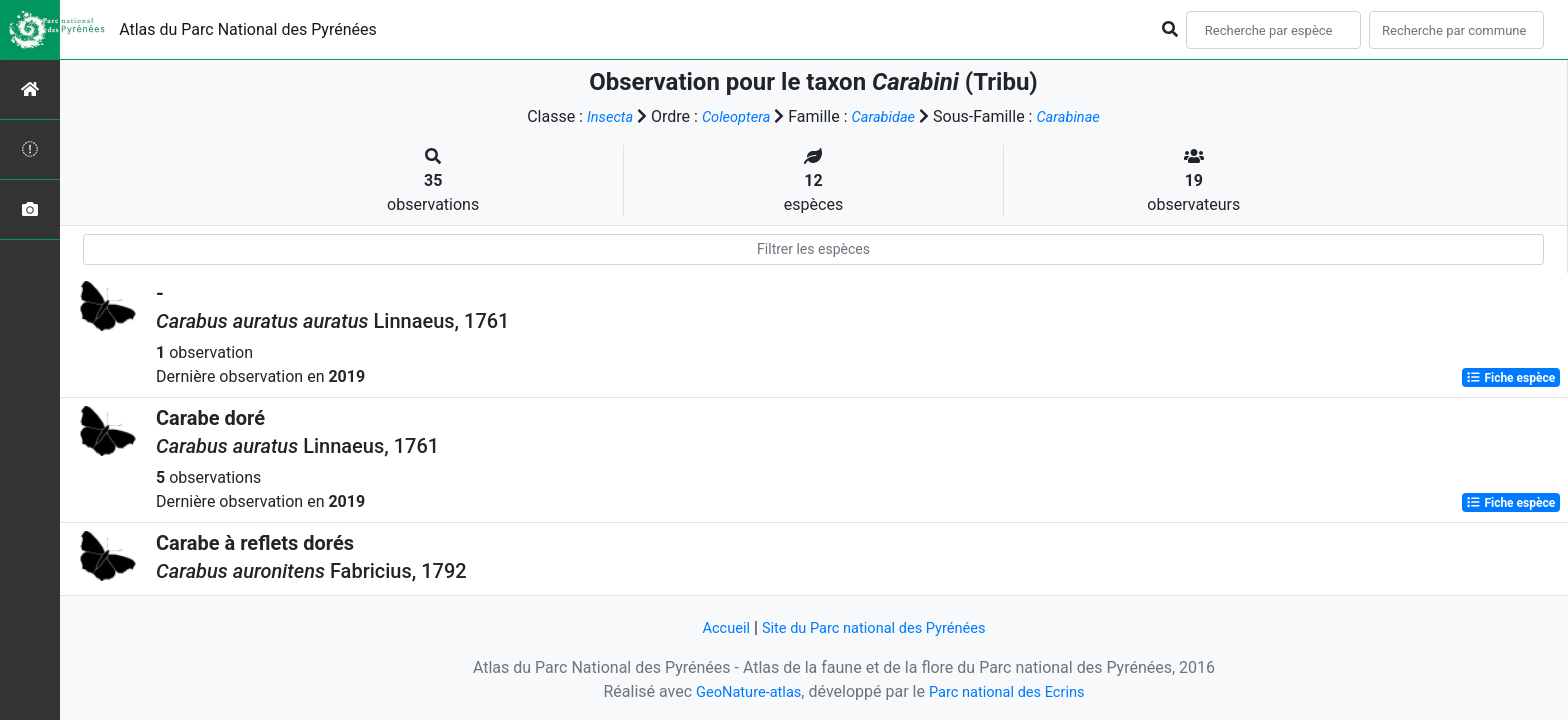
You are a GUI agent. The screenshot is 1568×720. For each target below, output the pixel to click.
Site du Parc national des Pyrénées (876, 627)
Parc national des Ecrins (1011, 691)
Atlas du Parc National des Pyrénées (248, 29)
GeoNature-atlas (741, 691)
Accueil (715, 627)
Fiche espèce (1510, 378)
